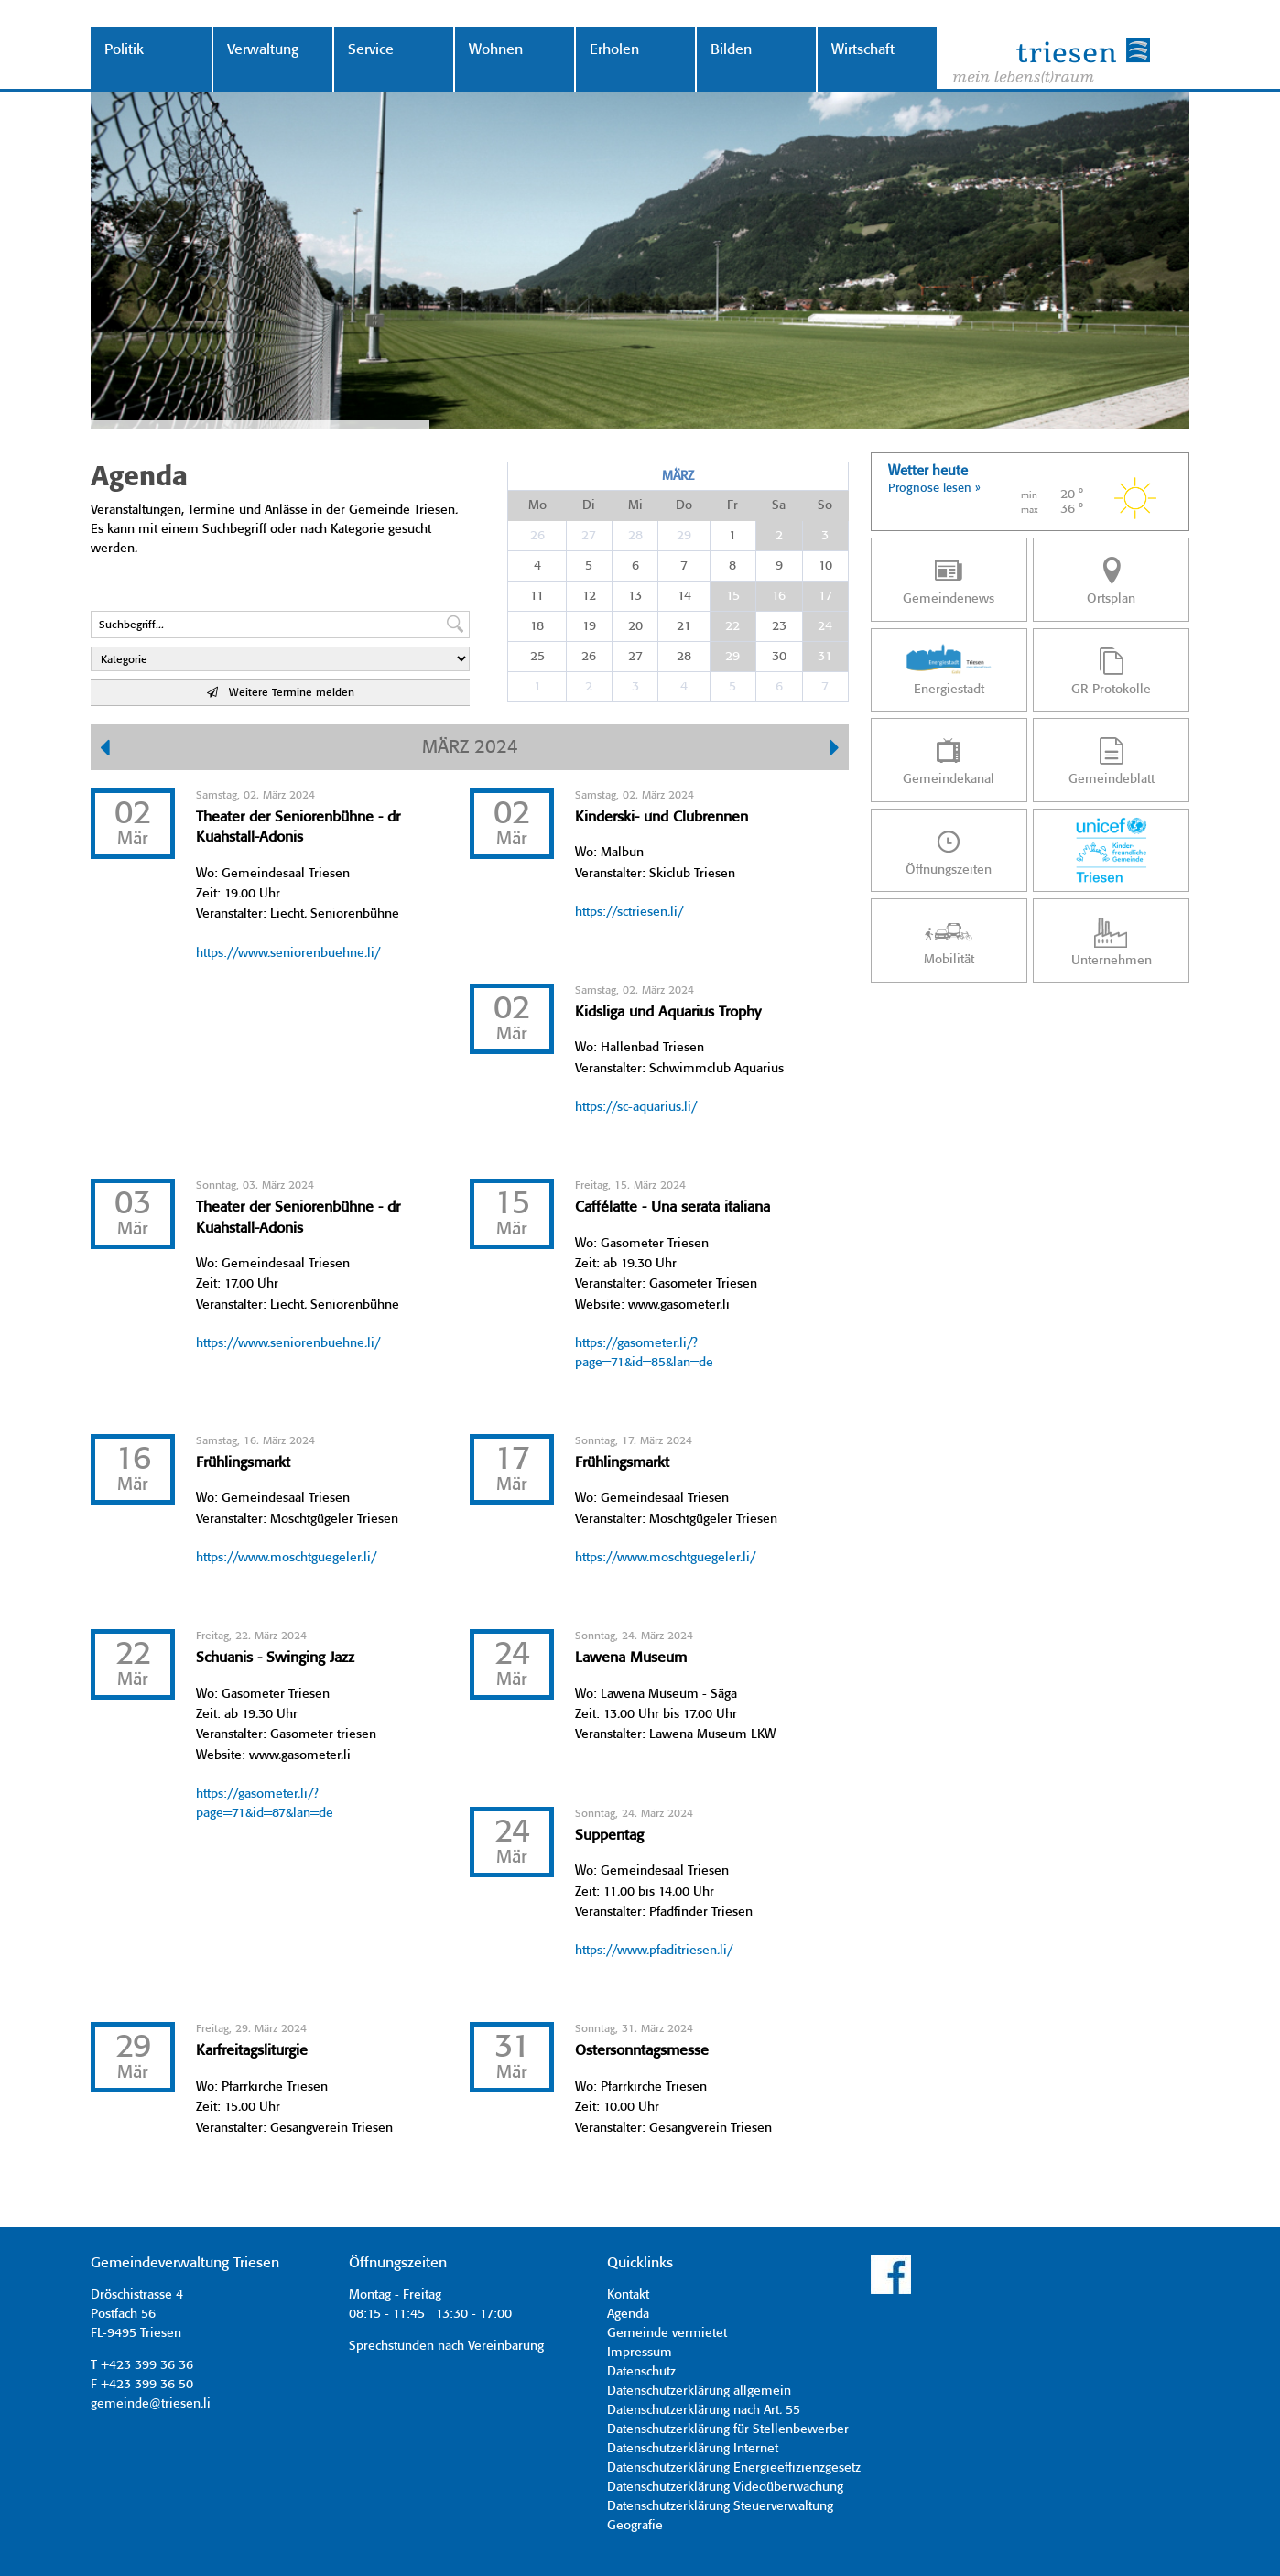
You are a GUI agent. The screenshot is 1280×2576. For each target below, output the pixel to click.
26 (537, 535)
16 (779, 596)
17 (825, 596)
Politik (124, 50)
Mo (537, 505)
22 (732, 626)
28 (635, 535)
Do (684, 505)
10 (825, 566)
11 (537, 596)
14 (684, 596)
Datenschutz (641, 2371)
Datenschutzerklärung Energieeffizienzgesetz (734, 2468)
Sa (779, 505)
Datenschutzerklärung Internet (692, 2448)
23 (779, 626)
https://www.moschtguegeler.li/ (286, 1557)
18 (537, 626)
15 (733, 596)
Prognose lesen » (934, 489)
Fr (732, 505)
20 (635, 626)
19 (589, 626)
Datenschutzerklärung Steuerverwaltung (720, 2506)
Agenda (628, 2314)
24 (825, 626)
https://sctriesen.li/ (629, 912)
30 (779, 656)
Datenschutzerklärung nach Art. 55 (703, 2410)
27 (588, 535)
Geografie (635, 2525)
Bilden (731, 50)
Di (588, 505)
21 (684, 626)
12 (589, 596)
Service (371, 50)
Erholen (614, 50)
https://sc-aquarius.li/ (636, 1107)
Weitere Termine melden (280, 693)
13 (635, 596)
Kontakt (628, 2294)
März (678, 476)
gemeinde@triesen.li (151, 2403)
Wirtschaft (863, 50)
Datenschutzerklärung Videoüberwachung (725, 2487)
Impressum (639, 2352)
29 (684, 535)
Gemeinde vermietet (667, 2333)
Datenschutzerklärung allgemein (699, 2391)
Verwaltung (262, 50)
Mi (635, 505)
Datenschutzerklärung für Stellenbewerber (728, 2429)
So (825, 505)
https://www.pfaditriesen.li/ (653, 1950)
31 (825, 656)
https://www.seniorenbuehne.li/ (288, 953)
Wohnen (496, 50)
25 (537, 656)
